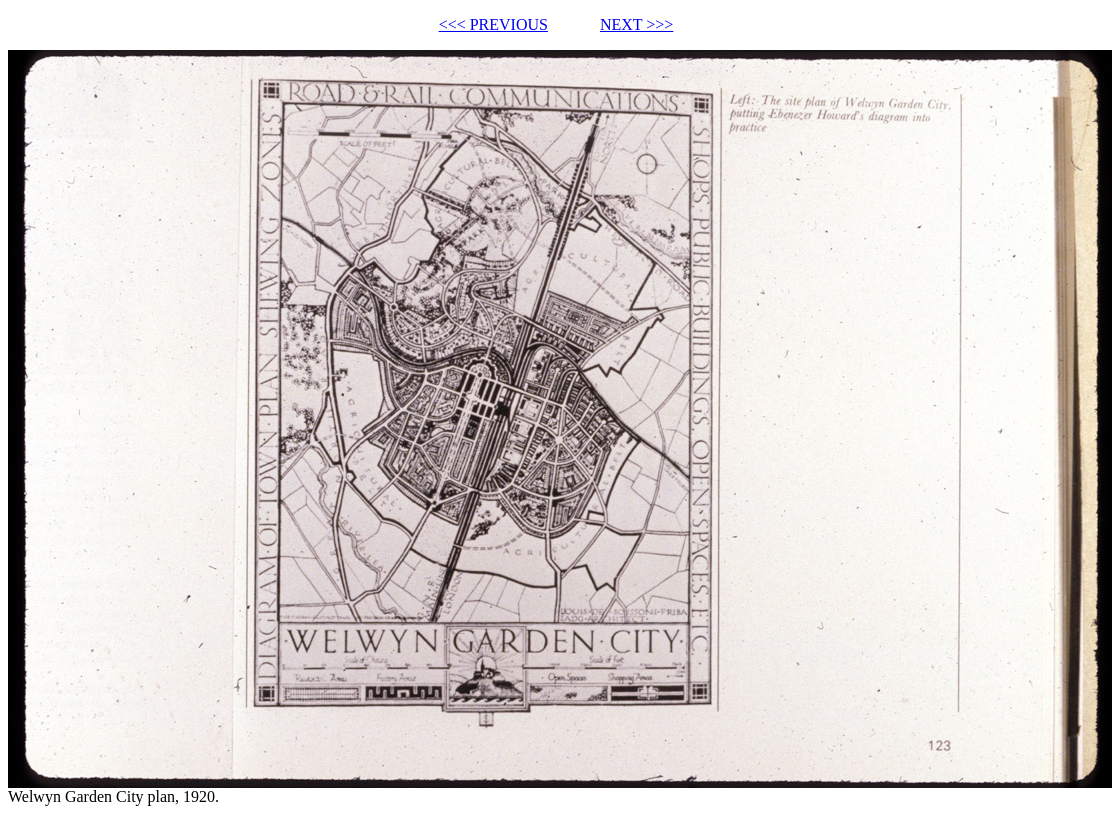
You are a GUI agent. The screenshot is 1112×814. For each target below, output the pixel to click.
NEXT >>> (636, 24)
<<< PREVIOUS (493, 24)
